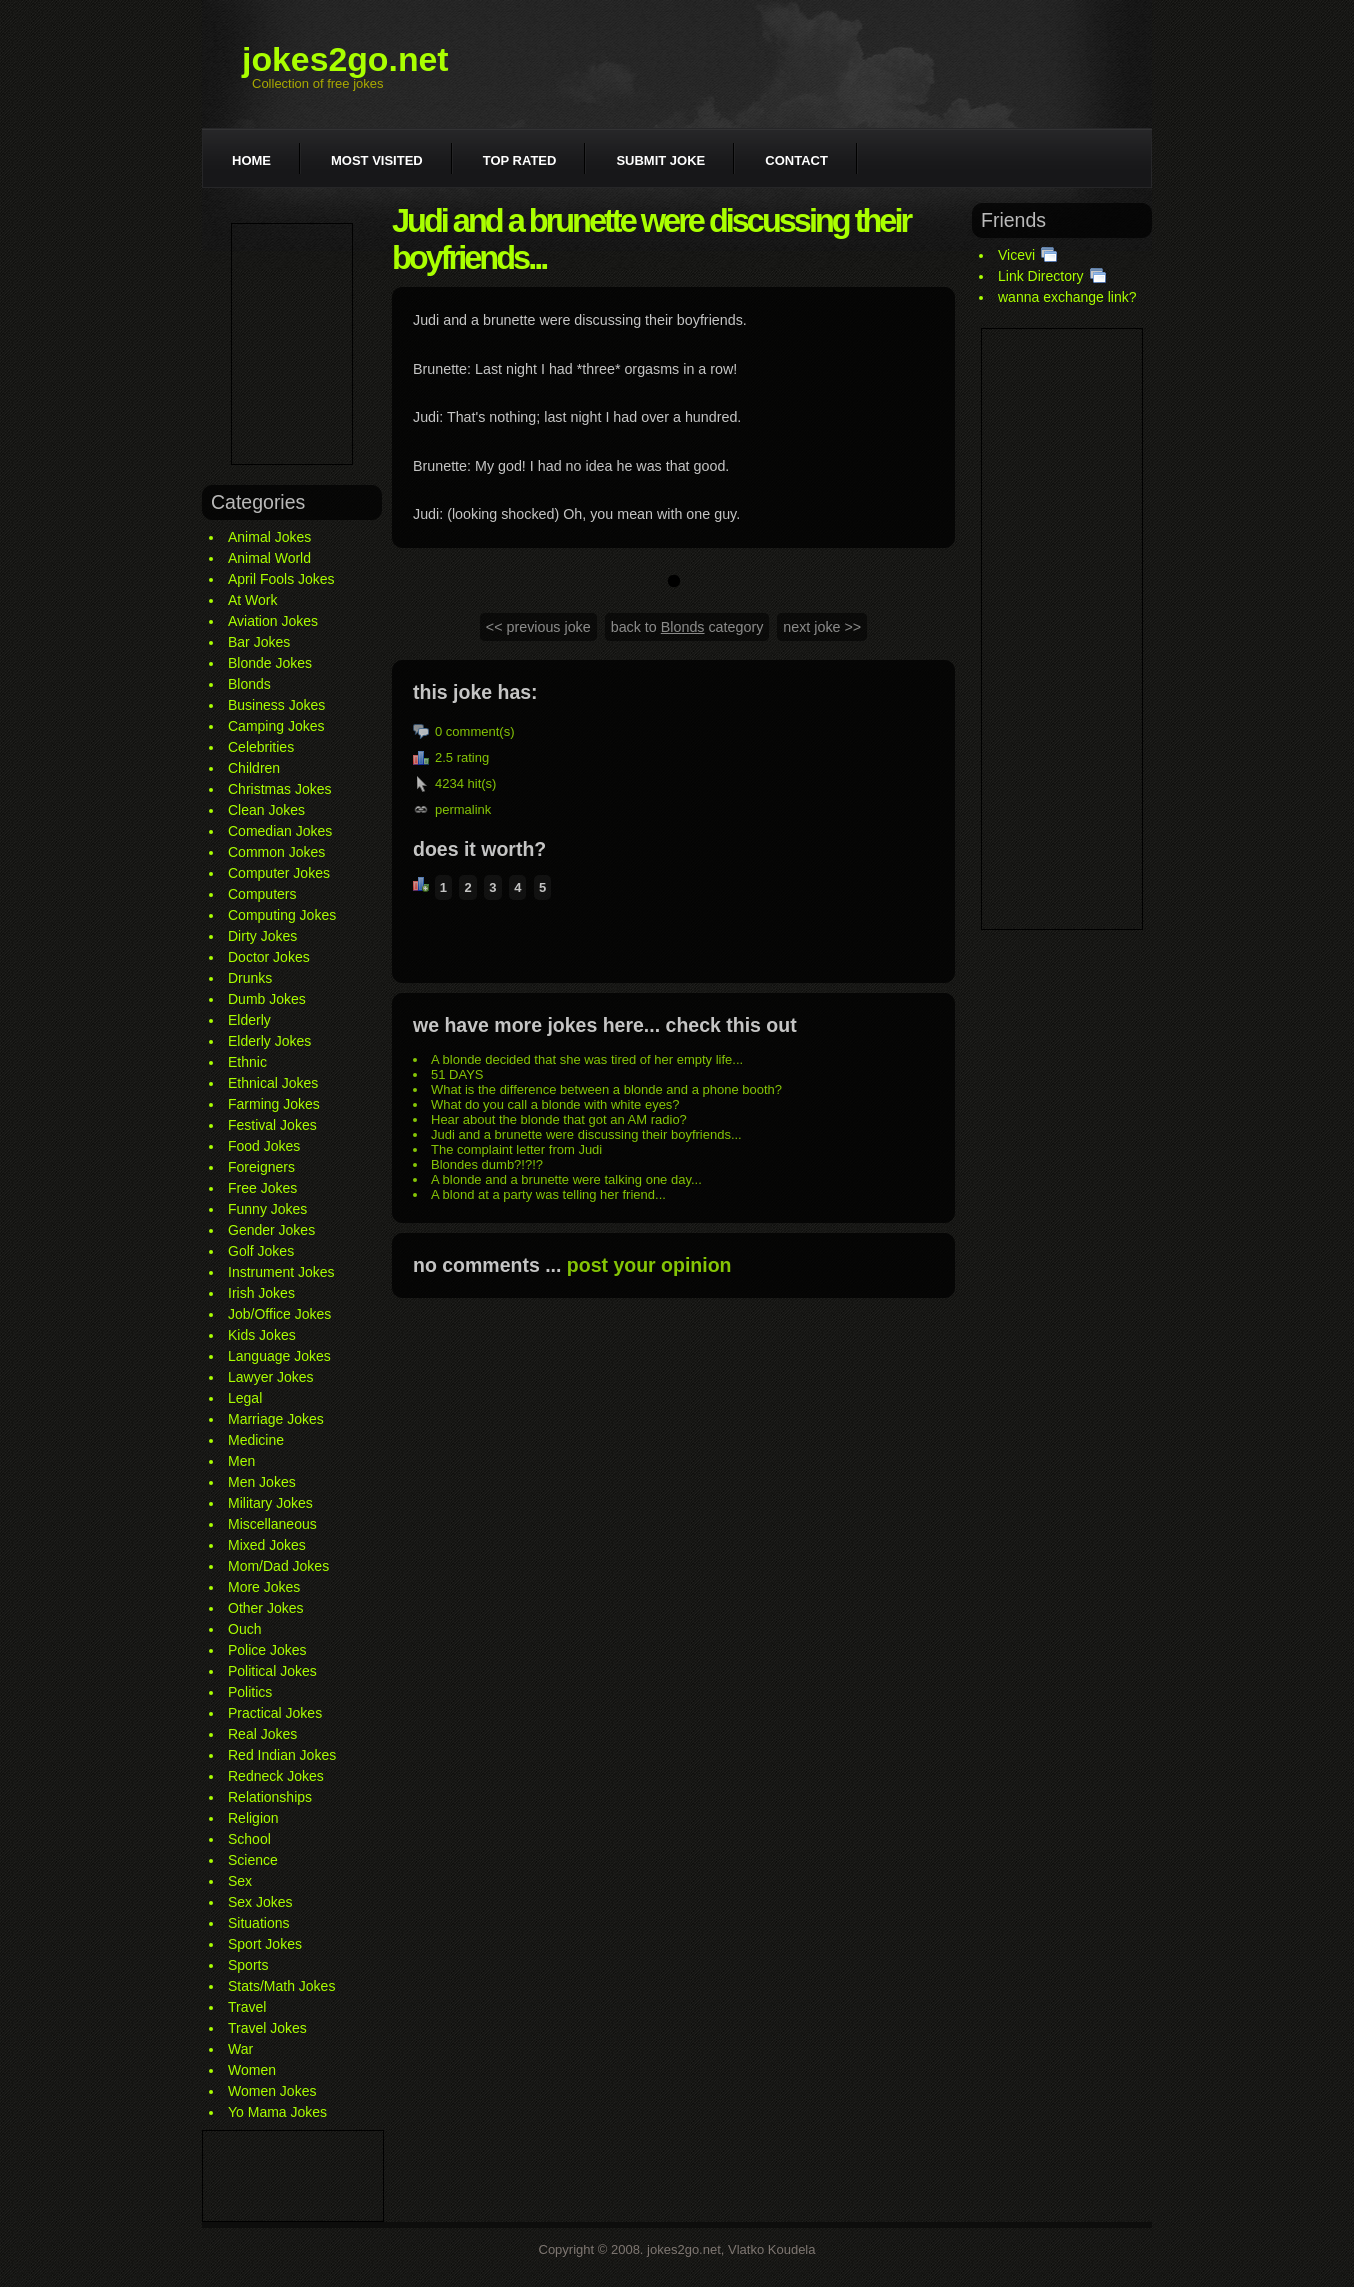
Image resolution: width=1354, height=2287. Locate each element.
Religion (253, 1818)
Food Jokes (264, 1146)
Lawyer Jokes (271, 1377)
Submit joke (660, 160)
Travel (247, 2007)
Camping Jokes (276, 726)
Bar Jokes (259, 642)
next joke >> (822, 627)
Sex (240, 1881)
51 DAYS (457, 1074)
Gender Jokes (271, 1230)
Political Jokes (272, 1671)
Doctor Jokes (269, 957)
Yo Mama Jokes (277, 2112)
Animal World (269, 558)
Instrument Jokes (281, 1272)
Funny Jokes (267, 1209)
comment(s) (480, 731)
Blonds (249, 684)
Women (252, 2070)
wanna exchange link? (1067, 297)
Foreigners (261, 1167)
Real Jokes (262, 1734)
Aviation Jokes (273, 621)
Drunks (250, 978)
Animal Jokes (269, 537)
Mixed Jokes (267, 1545)
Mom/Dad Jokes (278, 1566)
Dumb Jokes (267, 999)
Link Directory (1041, 276)
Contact (796, 160)
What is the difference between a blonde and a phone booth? (606, 1089)
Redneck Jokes (276, 1776)
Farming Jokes (274, 1104)
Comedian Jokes (280, 831)
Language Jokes (279, 1356)
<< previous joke (538, 627)
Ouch (244, 1629)
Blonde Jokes (270, 663)
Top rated (520, 160)
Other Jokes (265, 1608)
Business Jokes (276, 705)
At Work (253, 600)
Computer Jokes (279, 873)
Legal (245, 1398)
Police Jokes (267, 1650)
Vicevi (1016, 255)
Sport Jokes (265, 1944)
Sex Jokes (260, 1902)
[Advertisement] (292, 344)
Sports (248, 1965)
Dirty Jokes (262, 936)
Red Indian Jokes (282, 1755)
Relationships (270, 1797)
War (240, 2049)
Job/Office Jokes (279, 1314)
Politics (250, 1692)
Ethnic (247, 1062)
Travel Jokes (267, 2028)
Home (251, 160)
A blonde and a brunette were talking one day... (566, 1179)
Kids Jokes (262, 1335)
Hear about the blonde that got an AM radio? (559, 1119)
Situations (258, 1923)
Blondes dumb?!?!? (487, 1164)
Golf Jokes (261, 1251)
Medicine (256, 1440)
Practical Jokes (275, 1713)
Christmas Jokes (279, 789)
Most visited (377, 160)
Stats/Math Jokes (281, 1986)
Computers (262, 894)
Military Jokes (270, 1503)
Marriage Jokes (276, 1419)
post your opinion (649, 1265)
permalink (463, 809)
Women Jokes (272, 2091)
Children (254, 768)
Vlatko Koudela (771, 2249)
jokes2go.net (345, 59)
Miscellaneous (272, 1524)
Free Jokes (262, 1188)
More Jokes (264, 1587)
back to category (687, 627)
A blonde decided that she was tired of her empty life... (587, 1059)
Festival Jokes (272, 1125)
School (249, 1839)
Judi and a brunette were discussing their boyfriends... (586, 1134)
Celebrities (261, 747)
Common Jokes (276, 852)
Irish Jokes (261, 1293)
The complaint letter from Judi (516, 1149)
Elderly (249, 1020)
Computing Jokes (282, 915)
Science (253, 1860)
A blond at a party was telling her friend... (548, 1194)
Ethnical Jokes (273, 1083)
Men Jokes (262, 1482)
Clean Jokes (266, 810)
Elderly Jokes (269, 1041)
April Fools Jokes (281, 579)
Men (241, 1461)
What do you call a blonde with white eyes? (555, 1104)
